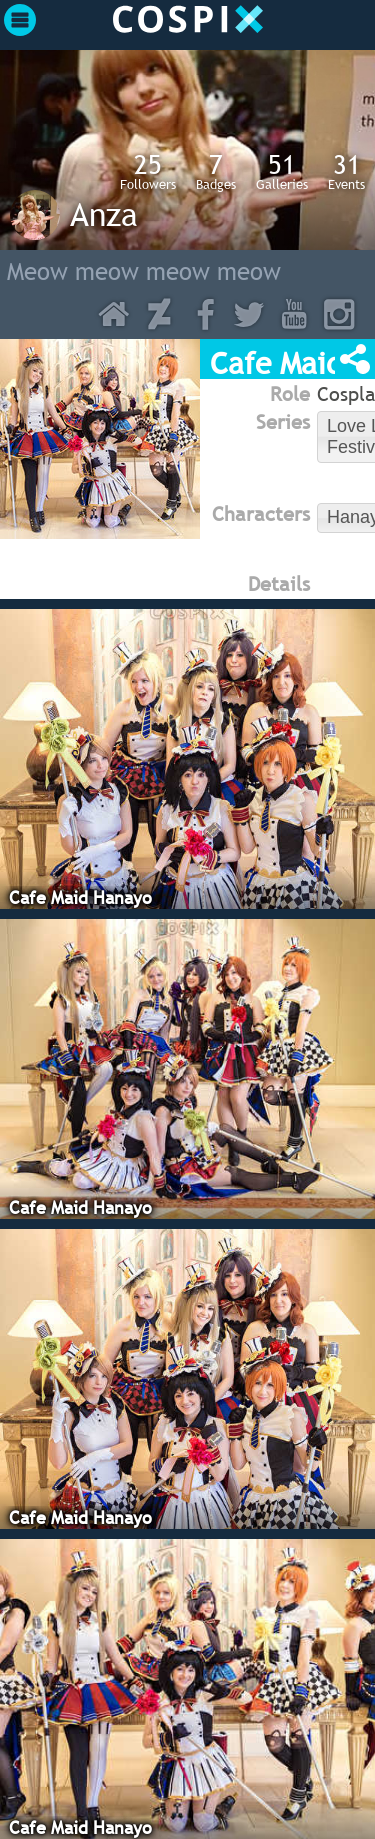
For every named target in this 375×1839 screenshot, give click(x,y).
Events (346, 171)
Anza (104, 214)
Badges (216, 171)
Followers (148, 171)
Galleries (282, 171)
